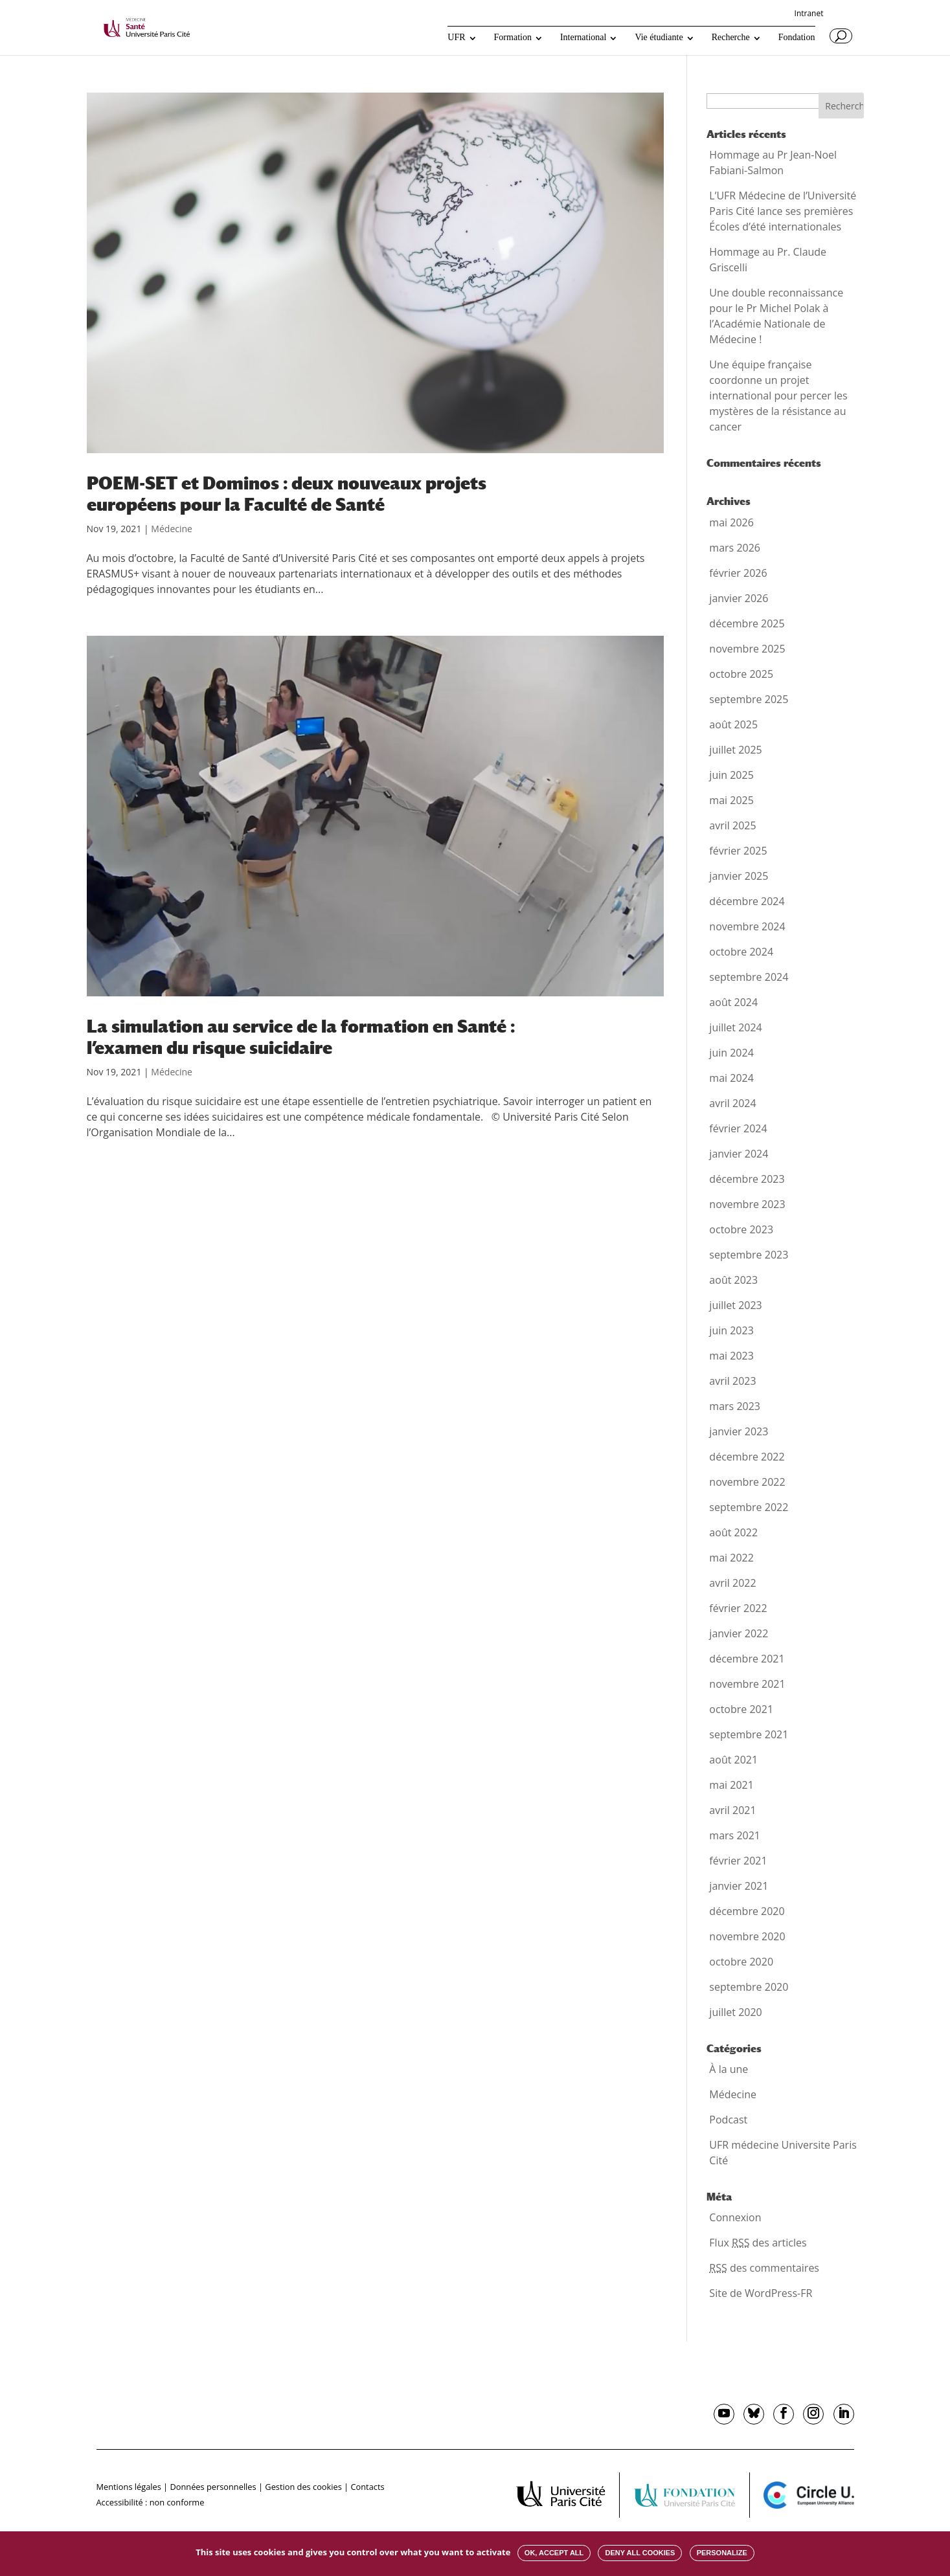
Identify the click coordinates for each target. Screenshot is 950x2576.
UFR (456, 37)
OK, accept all (554, 2553)
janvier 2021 (738, 1886)
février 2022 (738, 1608)
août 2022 (733, 1532)
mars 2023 (734, 1406)
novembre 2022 (747, 1482)
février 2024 (738, 1128)
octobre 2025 (741, 674)
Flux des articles (757, 2242)
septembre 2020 (748, 1987)
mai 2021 (731, 1785)
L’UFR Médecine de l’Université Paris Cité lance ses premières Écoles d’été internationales (782, 211)
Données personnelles (213, 2486)
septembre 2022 (748, 1507)
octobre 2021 (741, 1709)
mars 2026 (734, 548)
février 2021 (738, 1861)
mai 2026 (731, 522)
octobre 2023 (741, 1229)
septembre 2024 (748, 977)
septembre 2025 (748, 699)
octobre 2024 (741, 952)
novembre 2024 (747, 926)
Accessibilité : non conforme (150, 2502)
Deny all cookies (640, 2553)
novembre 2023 (747, 1204)
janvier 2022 (738, 1633)
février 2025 (738, 851)
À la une (728, 2069)
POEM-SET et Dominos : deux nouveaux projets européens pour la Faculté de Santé (286, 494)
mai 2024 (731, 1078)
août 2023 (733, 1280)
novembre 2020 (747, 1936)
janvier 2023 (738, 1431)
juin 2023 (731, 1330)
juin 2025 (731, 775)
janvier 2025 (738, 876)
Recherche (731, 37)
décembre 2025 (746, 623)
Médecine (171, 528)
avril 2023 (732, 1381)
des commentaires (764, 2268)
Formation (513, 37)
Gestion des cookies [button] (303, 2486)
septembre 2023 (748, 1255)
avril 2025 (732, 825)
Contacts (367, 2486)
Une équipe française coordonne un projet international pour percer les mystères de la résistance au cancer (778, 395)
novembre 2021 (747, 1684)
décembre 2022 (746, 1457)
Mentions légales (128, 2486)
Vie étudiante (659, 37)
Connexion (735, 2217)
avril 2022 (732, 1583)
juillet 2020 (735, 2012)
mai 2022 (731, 1558)
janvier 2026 (738, 598)
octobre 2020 (741, 1961)
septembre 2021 (748, 1734)
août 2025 (733, 724)
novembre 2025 (747, 649)
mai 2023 (731, 1356)
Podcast (728, 2119)
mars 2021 (734, 1835)
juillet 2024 (735, 1027)
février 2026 (738, 573)
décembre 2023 (746, 1179)
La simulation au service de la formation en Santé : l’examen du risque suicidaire (301, 1037)
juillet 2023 (735, 1305)
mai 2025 (731, 800)
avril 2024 (732, 1103)
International (583, 37)
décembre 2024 (746, 901)
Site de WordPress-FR (760, 2293)
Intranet (809, 14)
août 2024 (733, 1002)
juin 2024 (731, 1053)
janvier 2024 (738, 1154)
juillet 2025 (735, 750)
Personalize (722, 2553)
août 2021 (733, 1760)
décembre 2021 (746, 1659)
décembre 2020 (746, 1911)
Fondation (796, 37)
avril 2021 (732, 1810)
